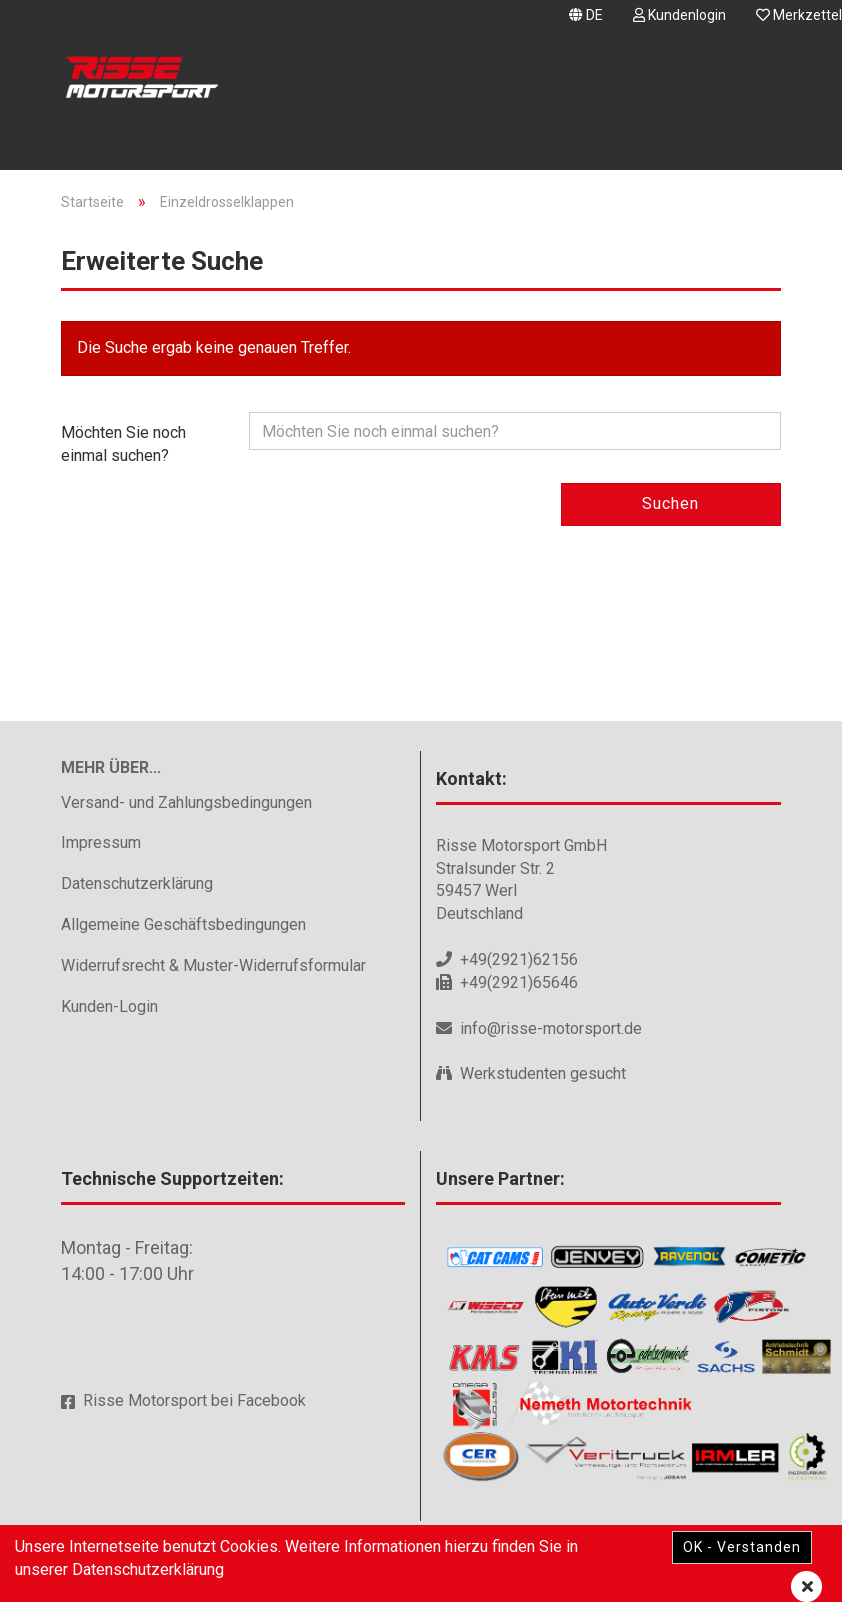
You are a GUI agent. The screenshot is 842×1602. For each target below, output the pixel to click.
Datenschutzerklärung (137, 883)
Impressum (101, 842)
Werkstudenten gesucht (543, 1073)
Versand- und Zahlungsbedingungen (186, 802)
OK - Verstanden (742, 1547)
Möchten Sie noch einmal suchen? (123, 444)
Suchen (670, 503)
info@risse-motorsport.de (551, 1028)
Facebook (271, 1400)
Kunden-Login (109, 1006)
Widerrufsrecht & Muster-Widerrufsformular (213, 965)
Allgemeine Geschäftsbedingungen (183, 924)
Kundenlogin (679, 15)
